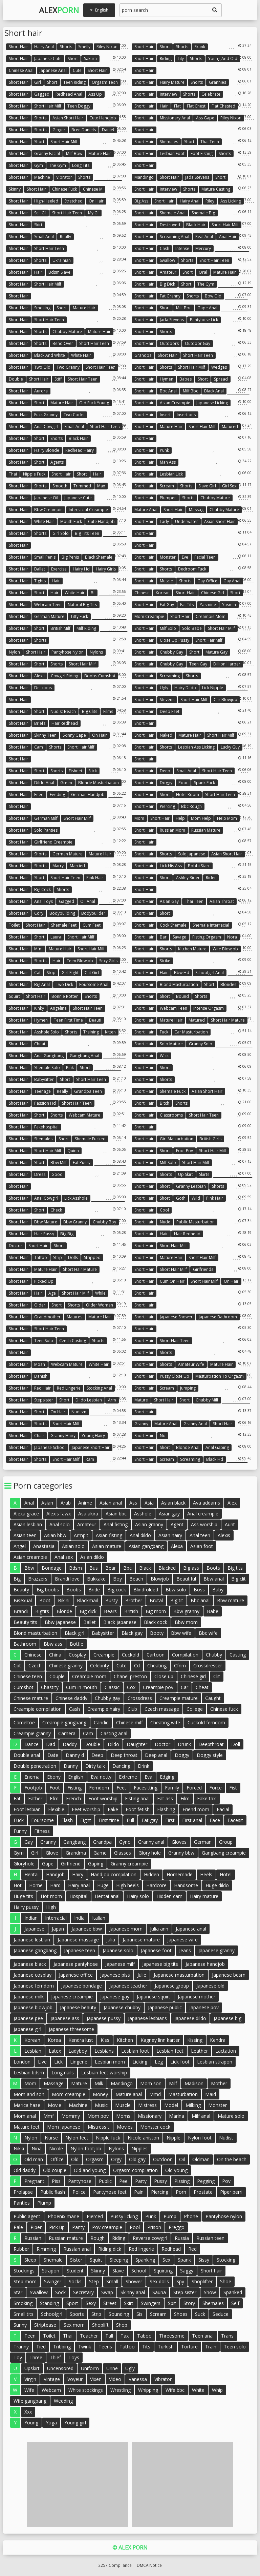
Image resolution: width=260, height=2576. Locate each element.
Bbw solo (176, 1589)
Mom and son (29, 2094)
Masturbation (183, 2094)
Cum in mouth (81, 1687)
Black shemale (98, 557)
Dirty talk (95, 1766)
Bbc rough (191, 806)
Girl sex (229, 486)
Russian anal (77, 2249)
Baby (217, 1589)
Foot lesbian (27, 1809)
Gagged (41, 94)
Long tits (80, 165)
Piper (36, 2227)
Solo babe (192, 628)
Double (16, 379)
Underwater (186, 521)
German (203, 1842)
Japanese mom (126, 1928)
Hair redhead (64, 723)
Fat (17, 1798)
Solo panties (46, 830)
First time (109, 1820)
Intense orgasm (208, 1008)
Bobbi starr (199, 866)
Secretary (83, 2292)
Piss (56, 2181)
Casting (238, 1654)
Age (52, 1293)
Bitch (164, 1103)
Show (210, 2292)
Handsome (186, 1885)
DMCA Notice (149, 2565)
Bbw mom (186, 1622)
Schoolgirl (51, 2314)
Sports (77, 2314)
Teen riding (74, 82)
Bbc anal (168, 391)
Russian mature (205, 830)
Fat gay (150, 1820)
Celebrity (99, 1665)
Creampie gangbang (64, 1722)
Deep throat (124, 1755)
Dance (31, 1744)
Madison (194, 2083)
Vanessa (138, 2379)
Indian (31, 1918)
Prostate (203, 2192)
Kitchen (125, 2040)
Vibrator (64, 177)
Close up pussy (174, 640)
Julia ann (159, 1928)
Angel (20, 1546)
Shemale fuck (173, 1091)
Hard (55, 1885)
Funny (20, 1831)
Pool (135, 2227)
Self (235, 2303)
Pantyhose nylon (67, 652)
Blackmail (87, 1600)
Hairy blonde (46, 450)
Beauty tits (25, 1622)
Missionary (149, 2116)
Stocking (226, 2260)
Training (91, 1032)
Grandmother (47, 1317)
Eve (185, 557)
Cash (164, 248)
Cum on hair (172, 1281)
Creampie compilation (38, 1709)
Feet (121, 1787)
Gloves (179, 1842)
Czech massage (162, 1709)
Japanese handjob (205, 1964)
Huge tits (23, 1896)
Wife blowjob (225, 949)
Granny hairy (62, 1435)
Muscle (166, 581)
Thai (13, 474)
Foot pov (184, 1151)
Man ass (168, 462)
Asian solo (73, 1546)
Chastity (50, 1687)
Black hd (214, 1459)
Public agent (27, 2216)
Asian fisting (109, 1535)
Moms (123, 2116)
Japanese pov (204, 2007)
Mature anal (145, 509)
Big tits (235, 1568)
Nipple (173, 2137)
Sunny (20, 2325)
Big (17, 1578)
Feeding (57, 794)
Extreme (128, 1777)
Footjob (33, 1787)
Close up (163, 1676)
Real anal (204, 236)
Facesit (235, 1820)
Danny (71, 1766)
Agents (57, 462)
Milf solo (168, 628)
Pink (70, 1067)
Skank (199, 47)
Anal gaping (217, 1447)
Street (109, 2303)
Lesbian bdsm (29, 2072)
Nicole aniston (143, 2137)
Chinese (142, 593)
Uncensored (60, 2368)
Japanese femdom (34, 1985)
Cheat (39, 1044)
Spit (172, 2303)
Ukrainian (61, 260)
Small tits (24, 2314)
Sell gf (40, 213)
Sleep (30, 2260)
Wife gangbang (30, 2401)
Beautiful (186, 1578)
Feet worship (86, 1809)
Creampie (103, 1654)
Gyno (125, 1842)
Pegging (206, 2181)
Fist (233, 1787)
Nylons (96, 652)
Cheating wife (165, 1722)
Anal (29, 1502)
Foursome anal (93, 984)
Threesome (172, 2335)
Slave (118, 2270)
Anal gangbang (49, 1056)
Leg (159, 2061)
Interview (168, 94)
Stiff (58, 379)
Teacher (89, 2335)
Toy (18, 2357)
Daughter (137, 1744)
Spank (184, 2260)
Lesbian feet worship (104, 2072)
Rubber (21, 2249)
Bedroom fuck (192, 569)
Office (57, 2159)
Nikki (19, 2148)
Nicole (56, 2148)
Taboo (144, 2335)
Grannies (217, 82)
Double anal (27, 1755)
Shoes (181, 2314)
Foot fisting (202, 153)
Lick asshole (76, 1198)
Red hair (42, 1388)
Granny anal (195, 1424)
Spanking (145, 2260)
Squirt (14, 996)
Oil (182, 2159)
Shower (134, 2281)
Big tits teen (87, 533)
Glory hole (149, 1852)
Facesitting (145, 1787)
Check (56, 1210)
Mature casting (215, 189)
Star (18, 2292)
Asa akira (88, 1513)
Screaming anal (174, 236)
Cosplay (77, 1654)
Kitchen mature (192, 949)
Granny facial (47, 153)
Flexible (56, 1809)
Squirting (163, 2270)
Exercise (59, 569)
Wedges (219, 367)
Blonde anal (187, 1447)
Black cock (155, 1622)
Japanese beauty (78, 2007)
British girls (210, 1139)
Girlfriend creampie (53, 842)
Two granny (68, 367)
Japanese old (210, 1985)
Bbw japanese (60, 1622)
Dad (50, 1744)
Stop (51, 972)
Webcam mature (84, 1115)
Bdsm (75, 1568)
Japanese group (172, 1985)
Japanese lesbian (32, 1939)
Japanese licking (212, 403)
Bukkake (96, 1578)
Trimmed (82, 486)
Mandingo (144, 177)
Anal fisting (116, 1524)
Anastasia (44, 1546)
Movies (125, 2127)
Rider (211, 877)
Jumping (188, 1388)
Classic (112, 1687)
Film (185, 1798)
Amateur (168, 272)
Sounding (119, 2314)
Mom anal (25, 2116)
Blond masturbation (179, 984)
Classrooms (171, 1115)
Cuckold (130, 1654)
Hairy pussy (26, 1907)
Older (39, 1305)
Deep (165, 771)
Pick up (57, 2227)
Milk (98, 2083)
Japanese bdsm (228, 1975)
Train (210, 2346)
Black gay (132, 1633)
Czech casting (72, 1340)
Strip (57, 1257)
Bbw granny (75, 1222)
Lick (58, 2061)
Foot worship (102, 1798)
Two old (42, 367)
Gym (38, 165)
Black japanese (119, 1622)
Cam (38, 747)
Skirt (38, 225)
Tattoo (40, 1257)
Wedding (63, 2401)
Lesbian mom (110, 2061)
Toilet (14, 925)
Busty (111, 1600)
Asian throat (222, 901)
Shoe (225, 2281)
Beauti (95, 1020)
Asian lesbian (28, 1524)
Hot (18, 1885)
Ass (133, 1502)
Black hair (195, 225)
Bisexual (23, 1600)
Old (75, 2159)
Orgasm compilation (135, 2170)
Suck (200, 2314)
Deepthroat (211, 1744)
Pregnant (34, 2181)
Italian (98, 1918)
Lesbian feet (169, 2051)
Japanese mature (141, 1939)
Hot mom (51, 1896)
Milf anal (201, 2116)
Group (226, 1842)
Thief (55, 2357)
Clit (216, 1676)
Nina (36, 2148)
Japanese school (50, 1447)
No (163, 1435)
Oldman (201, 2159)
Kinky (39, 1008)
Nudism (78, 1412)
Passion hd (45, 1103)
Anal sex (64, 1557)
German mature (49, 616)
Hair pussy (44, 1234)
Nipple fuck (34, 474)
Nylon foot (200, 2137)
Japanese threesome (71, 2029)
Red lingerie (69, 1388)
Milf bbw (74, 153)
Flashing (166, 1809)
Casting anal (114, 1733)
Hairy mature (172, 82)
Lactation (225, 2051)
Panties (22, 2203)
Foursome (42, 1820)
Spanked (232, 2292)
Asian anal (111, 1502)
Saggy (186, 2270)
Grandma (76, 1852)
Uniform (90, 2368)
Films (108, 711)
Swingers (150, 2303)
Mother (219, 2083)
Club (132, 1709)
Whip (217, 2390)
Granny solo (200, 1044)
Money (100, 2094)
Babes (185, 379)
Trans (227, 2335)
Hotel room (187, 794)
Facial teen (205, 557)
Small (112, 2281)
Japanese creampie (72, 1996)
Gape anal (207, 308)
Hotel (226, 1874)
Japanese (34, 1928)
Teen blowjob (80, 961)
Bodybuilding (62, 913)
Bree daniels (83, 130)
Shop (121, 2325)
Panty (78, 2227)
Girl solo (60, 533)
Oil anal (87, 901)
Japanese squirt (153, 1996)
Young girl (75, 2422)
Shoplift (100, 2325)
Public (105, 2181)
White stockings (85, 2390)
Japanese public (165, 2007)
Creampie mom (210, 616)
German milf (46, 818)
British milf (60, 628)
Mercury (203, 248)
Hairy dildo (185, 688)
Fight (85, 1820)
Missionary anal (175, 118)
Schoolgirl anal (209, 972)
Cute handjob (102, 118)
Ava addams (206, 1502)
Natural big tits (82, 604)
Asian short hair (67, 118)
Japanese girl (27, 2029)
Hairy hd (81, 569)
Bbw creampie (48, 509)
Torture (189, 2346)
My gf (93, 213)
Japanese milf (120, 1964)
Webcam (51, 2390)
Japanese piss (115, 1975)
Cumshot (24, 1687)
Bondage (52, 1568)
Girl (37, 82)
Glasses (122, 1852)
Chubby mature (67, 331)
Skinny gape (74, 735)
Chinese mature (31, 1698)
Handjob (55, 1874)
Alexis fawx (58, 1513)
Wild (196, 1198)
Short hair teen (67, 213)
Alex (59, 10)
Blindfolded (145, 1589)
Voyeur (75, 2379)
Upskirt (32, 2368)
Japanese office (76, 1975)
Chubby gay (171, 652)
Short (165, 47)
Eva (148, 1777)
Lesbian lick (171, 474)
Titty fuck (79, 616)
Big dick (167, 284)
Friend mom (195, 1809)
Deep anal (156, 1755)
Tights (40, 581)
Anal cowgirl (46, 426)
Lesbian (32, 2051)
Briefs (39, 723)
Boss (199, 1589)
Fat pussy (81, 1162)
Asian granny (149, 1524)
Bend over (62, 343)
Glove (52, 1852)
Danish (40, 1376)
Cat (37, 972)
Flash (67, 1820)
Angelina (58, 1008)
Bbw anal (213, 1578)
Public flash (52, 2192)
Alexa (39, 676)
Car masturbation (191, 1032)
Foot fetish (138, 1809)
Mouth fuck (71, 521)
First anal (192, 1820)
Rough (97, 2238)
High (51, 1907)
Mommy (70, 2116)
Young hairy (93, 1435)
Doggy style (210, 1755)
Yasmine (208, 604)
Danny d (75, 1755)
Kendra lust (80, 2040)
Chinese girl (212, 593)
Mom (139, 818)
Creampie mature (178, 1698)
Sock (60, 2292)
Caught (213, 1698)
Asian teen (25, 1535)
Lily (181, 58)
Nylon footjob (85, 2148)
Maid (210, 2094)
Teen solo (43, 1340)
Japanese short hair (91, 1447)
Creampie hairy (103, 1709)
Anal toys (43, 901)
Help (180, 818)
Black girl (74, 1633)
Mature (141, 1400)
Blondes (228, 984)
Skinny (15, 189)
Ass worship (204, 1524)
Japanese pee (28, 2018)
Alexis (224, 1535)
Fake (113, 1809)
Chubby (214, 1654)
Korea (54, 2040)
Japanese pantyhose (75, 1964)
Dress (39, 1174)
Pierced (95, 2216)
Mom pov (98, 2116)
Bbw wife (181, 1633)
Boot (44, 1600)
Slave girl (207, 486)
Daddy (70, 1744)
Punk (164, 450)
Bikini (63, 1600)
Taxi (125, 2335)
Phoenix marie (63, 2216)
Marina (176, 2116)
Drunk (184, 1744)
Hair (164, 106)
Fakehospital (46, 1127)
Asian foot (201, 1546)
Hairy (77, 1874)
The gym (57, 165)
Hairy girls (106, 569)
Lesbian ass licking (196, 747)
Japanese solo (118, 1950)
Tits (146, 2346)
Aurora (41, 391)
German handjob (88, 794)
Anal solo (59, 1524)
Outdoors (169, 343)
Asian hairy (170, 1535)
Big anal (42, 984)
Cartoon (156, 1654)
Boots (213, 1568)
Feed (39, 794)
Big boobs (48, 1589)
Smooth (59, 486)
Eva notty (101, 1777)
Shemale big (203, 213)
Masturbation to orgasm (219, 1376)
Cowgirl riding (64, 676)
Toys (73, 2357)
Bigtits (42, 1611)
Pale (18, 2227)
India (79, 1918)
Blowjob (160, 1578)
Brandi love (67, 1578)
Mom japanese (63, 2127)
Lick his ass (171, 866)
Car (184, 1687)
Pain (139, 2192)
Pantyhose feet (110, 2192)
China (55, 1654)
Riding (166, 58)
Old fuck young (94, 403)
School (138, 2270)
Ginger (58, 130)
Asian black (173, 1502)
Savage (179, 937)
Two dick (64, 984)
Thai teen (209, 141)
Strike (165, 961)
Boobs (73, 1589)
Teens (105, 2346)
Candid (101, 1722)
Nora (232, 937)
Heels (206, 1874)
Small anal (44, 236)
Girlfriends (203, 1269)
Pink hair (94, 877)
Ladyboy (77, 2051)
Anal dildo (140, 1535)
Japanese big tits (160, 1964)
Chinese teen (28, 1676)
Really (65, 236)
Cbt (17, 1665)
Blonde (64, 1611)
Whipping (148, 2390)
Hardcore (156, 1885)
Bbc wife (208, 1633)
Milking (193, 2105)
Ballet (39, 569)
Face (215, 1820)
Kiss (105, 2040)
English (75, 1777)
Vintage (52, 2379)
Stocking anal (99, 1388)
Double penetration (35, 1766)
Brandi (21, 1611)
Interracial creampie (88, 509)
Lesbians (104, 2051)
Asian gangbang (146, 1546)
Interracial (56, 1918)
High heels (127, 1885)
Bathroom (25, 1644)
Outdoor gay (197, 343)
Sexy (91, 2303)
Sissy (203, 2260)
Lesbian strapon (214, 2061)
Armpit (81, 1535)
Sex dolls (159, 2281)
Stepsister (43, 1400)
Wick (164, 1056)
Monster (168, 557)
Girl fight (70, 972)
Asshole (142, 1513)
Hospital (78, 1896)
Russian (32, 2238)
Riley (209, 201)
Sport (72, 2303)
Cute (77, 70)
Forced (194, 1787)
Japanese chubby (122, 2007)
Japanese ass (64, 2018)
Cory (38, 913)
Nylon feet (76, 2137)
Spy (180, 2281)
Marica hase (27, 2105)
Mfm (38, 949)
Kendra (217, 2040)
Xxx (28, 2411)
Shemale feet (64, 925)
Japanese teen (79, 1950)
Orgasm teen (105, 82)
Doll (235, 1744)
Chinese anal (21, 70)
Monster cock (155, 2127)
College (195, 1709)
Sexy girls (108, 961)
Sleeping (119, 2260)
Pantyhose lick (204, 320)
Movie (54, 2105)
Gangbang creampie (224, 1852)
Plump (44, 2203)
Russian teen (210, 2238)
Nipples (139, 2148)
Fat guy (167, 604)
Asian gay (169, 901)
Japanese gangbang (35, 1950)
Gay (28, 1842)
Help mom (227, 818)
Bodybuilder (93, 913)
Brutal (156, 1600)
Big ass (141, 201)
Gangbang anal (84, 1056)
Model (171, 2105)
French (73, 1798)
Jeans (185, 1950)
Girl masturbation (176, 1139)
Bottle (76, 1644)
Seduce (221, 2314)
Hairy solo (138, 1896)
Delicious (43, 688)
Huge (103, 1885)
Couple (57, 1676)
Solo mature (171, 1044)
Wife (29, 2390)
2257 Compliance (115, 2565)
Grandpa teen (88, 1091)
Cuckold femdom (206, 1722)
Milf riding (86, 628)
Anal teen (200, 1535)
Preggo (177, 2227)
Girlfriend (71, 1863)
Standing (49, 2303)
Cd (137, 1665)
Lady (164, 521)
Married (77, 866)
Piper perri (231, 2192)
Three (35, 2357)
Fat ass (165, 1798)
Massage (54, 2083)
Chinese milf (129, 1722)
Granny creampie (129, 1863)
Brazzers (37, 1578)
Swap (107, 2292)
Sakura (90, 58)
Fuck (164, 1032)
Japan (58, 1928)
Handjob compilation (113, 1874)
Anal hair (228, 236)
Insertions (186, 415)
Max (101, 486)
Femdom (99, 1787)
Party (141, 2181)
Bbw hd (181, 972)
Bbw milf (58, 1162)
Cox (131, 1687)
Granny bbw (181, 1852)
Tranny (21, 2346)
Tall (109, 2335)
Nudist (226, 2137)
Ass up (95, 94)
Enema (32, 1777)
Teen (30, 2335)
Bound (182, 996)
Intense (182, 248)
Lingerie (78, 2061)
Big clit (238, 1578)
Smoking (42, 308)
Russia (182, 2238)
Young (31, 2422)
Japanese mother (196, 1996)
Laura (55, 937)
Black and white (49, 355)
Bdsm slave (59, 272)
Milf (173, 2083)
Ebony (54, 1777)
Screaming (170, 676)
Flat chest (196, 106)
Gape (47, 1863)
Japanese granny (216, 1950)
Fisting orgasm (206, 937)
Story (189, 2303)
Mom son (150, 2083)
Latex (55, 2051)
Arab (66, 1502)
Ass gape (205, 118)
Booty (157, 1633)
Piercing (167, 806)
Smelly (84, 47)
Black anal (214, 391)
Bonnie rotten (65, 996)
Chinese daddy (71, 1698)
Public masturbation (195, 1222)
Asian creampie (175, 403)
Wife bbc (175, 2390)
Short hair (18, 47)
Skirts (204, 1174)
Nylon (14, 652)
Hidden (151, 1874)
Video (115, 2379)
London (22, 2061)
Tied (41, 2346)
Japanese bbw (86, 1928)
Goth (181, 1198)
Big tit (176, 1600)
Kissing (194, 2040)
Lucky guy (230, 747)
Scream (167, 486)
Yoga (51, 2422)
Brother (133, 1600)
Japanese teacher (128, 1985)
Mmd (155, 2094)
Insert (165, 415)
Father (35, 1798)
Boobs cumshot (99, 676)
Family (172, 1787)
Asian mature (106, 1546)
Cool (164, 1210)
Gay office (207, 581)
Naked (166, 735)
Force (215, 1787)
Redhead (171, 2249)
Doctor (15, 1245)
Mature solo (231, 2116)
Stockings (24, 2270)
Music (101, 2105)
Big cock (42, 889)
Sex (166, 2260)
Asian (47, 1502)
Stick (92, 771)
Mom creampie (149, 616)
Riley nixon (106, 47)
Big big (66, 1234)
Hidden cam (169, 1896)
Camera (66, 1733)
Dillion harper (226, 664)
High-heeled (46, 201)
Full (130, 1820)
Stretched (73, 201)
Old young (176, 2170)
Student (75, 2270)
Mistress (147, 2105)
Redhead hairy (79, 450)
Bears (110, 1611)
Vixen (96, 2379)
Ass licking (230, 201)
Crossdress (140, 1698)
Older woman (99, 1305)
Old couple (54, 2170)
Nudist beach (63, 711)
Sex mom (74, 2325)
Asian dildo (92, 1557)
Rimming (46, 2249)
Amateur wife (191, 1364)
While (100, 1293)
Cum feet (92, 925)
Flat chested (223, 106)
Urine (112, 2368)
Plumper (168, 498)
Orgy (116, 2159)
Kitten (110, 1032)
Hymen (166, 379)
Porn (181, 2192)
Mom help (201, 818)
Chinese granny (66, 1665)
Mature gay (216, 652)
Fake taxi (207, 1798)
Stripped (92, 1257)
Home (36, 1885)
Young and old (222, 58)
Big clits (89, 711)
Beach (136, 1578)
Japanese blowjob (33, 2007)
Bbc (127, 1568)
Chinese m (93, 189)
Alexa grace (26, 1513)
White (198, 2390)
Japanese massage (78, 1939)
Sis (139, 2314)
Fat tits (187, 604)
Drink (143, 1766)
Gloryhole (24, 1863)
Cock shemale (173, 925)
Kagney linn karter (160, 2040)
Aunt (230, 1524)
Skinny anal (133, 2292)
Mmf (48, 2116)
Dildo (113, 1744)
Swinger (52, 2281)
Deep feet (169, 711)
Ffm (54, 1798)
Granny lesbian (191, 1186)
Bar (163, 937)
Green (66, 783)
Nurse (51, 2137)
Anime (85, 1502)
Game (100, 1852)
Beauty (21, 1589)
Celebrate (210, 94)
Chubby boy (104, 1222)
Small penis (45, 557)
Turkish (166, 2346)
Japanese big (227, 2018)
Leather (199, 2051)
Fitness (42, 1831)
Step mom (25, 2281)
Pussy (160, 2181)
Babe (212, 1611)
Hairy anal (44, 47)
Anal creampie (202, 1513)
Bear (110, 1568)
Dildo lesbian (88, 1400)
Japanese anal (53, 70)
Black (145, 1568)
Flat (177, 106)
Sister (76, 2260)
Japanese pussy (104, 2018)
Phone (191, 2216)
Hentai (31, 1874)
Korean (163, 593)
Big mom (156, 1611)
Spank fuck (204, 783)
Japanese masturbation (179, 1975)
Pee (123, 2181)
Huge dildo (217, 1885)
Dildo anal (44, 783)
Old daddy (25, 2170)
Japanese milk (29, 1996)
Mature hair (99, 153)
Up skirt (185, 1174)
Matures (74, 1317)
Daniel (108, 130)
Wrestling (120, 2390)
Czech (35, 1665)
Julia (110, 1939)
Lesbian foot (172, 153)
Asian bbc (116, 1513)
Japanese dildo (190, 2018)
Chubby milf (207, 1400)
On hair (96, 201)
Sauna (159, 2292)
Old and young (90, 2170)
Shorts (66, 47)
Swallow (167, 260)
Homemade (180, 1874)
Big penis (70, 557)
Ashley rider (188, 877)
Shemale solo (47, 1067)
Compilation (185, 1654)
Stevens (167, 699)
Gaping (95, 1863)
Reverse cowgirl (150, 2238)
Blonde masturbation (98, 783)
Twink (84, 2346)
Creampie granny (32, 1733)
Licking (139, 2061)
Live (42, 2061)
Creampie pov (158, 1687)
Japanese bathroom (218, 1317)
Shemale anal (173, 213)
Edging (167, 1777)
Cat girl (92, 972)
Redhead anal (69, 94)
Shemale (53, 2260)
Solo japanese (191, 854)
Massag (196, 509)
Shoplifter (202, 2281)
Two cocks (74, 415)
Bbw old (213, 296)
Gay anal (231, 581)
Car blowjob (225, 699)
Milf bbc (183, 308)
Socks (75, 2281)
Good (57, 1174)
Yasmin (229, 604)
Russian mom (172, 830)
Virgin (30, 2379)
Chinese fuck (64, 189)
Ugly (164, 688)
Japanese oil (46, 498)
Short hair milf (47, 106)
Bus (93, 1568)
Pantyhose (79, 2181)
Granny (141, 1424)
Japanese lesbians (147, 2018)
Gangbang (74, 1842)
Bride (94, 1589)
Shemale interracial (211, 925)
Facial (223, 1809)
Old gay (137, 2159)
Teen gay (198, 664)
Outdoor (162, 2159)
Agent (177, 1524)
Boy (117, 1578)
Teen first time (68, 1020)
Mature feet (27, 2127)
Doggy (166, 783)
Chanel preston (130, 1676)
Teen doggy (78, 106)
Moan (39, 1364)
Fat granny (170, 296)
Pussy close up (174, 1376)
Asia (149, 1502)
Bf (93, 593)
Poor (183, 783)
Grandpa (143, 355)
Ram (90, 1459)
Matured (230, 426)
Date (52, 1755)
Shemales (169, 141)
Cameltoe (24, 1722)
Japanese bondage (81, 1985)
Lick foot (180, 2061)
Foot (54, 1787)
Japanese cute (48, 58)
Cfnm (180, 1665)
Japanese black (30, 1964)
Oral (203, 272)
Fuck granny (46, 415)
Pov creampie (107, 2227)
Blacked (167, 1568)
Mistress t (98, 2127)
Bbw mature (45, 1222)
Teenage (42, 1091)
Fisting (74, 1787)
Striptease (45, 2325)
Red (192, 2249)
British (131, 1611)
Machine (42, 177)
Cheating (157, 1665)
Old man (33, 2159)
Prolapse (23, 2192)
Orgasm (95, 2159)
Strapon (50, 2270)
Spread (221, 379)
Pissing (182, 2181)
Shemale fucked (90, 1139)
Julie (141, 1975)
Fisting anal (137, 1798)
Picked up (43, 1281)
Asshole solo (46, 1032)
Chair (39, 1435)
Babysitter (44, 1079)
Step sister (184, 2292)
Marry (58, 866)
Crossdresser (207, 1665)
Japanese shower (176, 1317)
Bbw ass (53, 1644)
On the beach (231, 2159)
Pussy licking (124, 2216)
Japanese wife (182, 1939)
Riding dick (109, 2249)
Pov (226, 2181)
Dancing (121, 1766)
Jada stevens (197, 177)
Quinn (73, 1151)
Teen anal (203, 2335)
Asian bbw (55, 1535)
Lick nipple (212, 688)
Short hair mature (228, 1020)
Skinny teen (45, 735)
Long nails (62, 2072)
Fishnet (75, 771)
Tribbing (62, 2346)
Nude (165, 1222)
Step (94, 2281)
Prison (154, 2227)
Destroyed (170, 225)
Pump (170, 2216)
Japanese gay (114, 1996)
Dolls (73, 1257)
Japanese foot (156, 1950)
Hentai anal (107, 1896)
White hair (81, 355)
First (170, 1820)
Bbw (29, 1568)
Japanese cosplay (32, 1975)
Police (79, 2192)
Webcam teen (48, 604)
